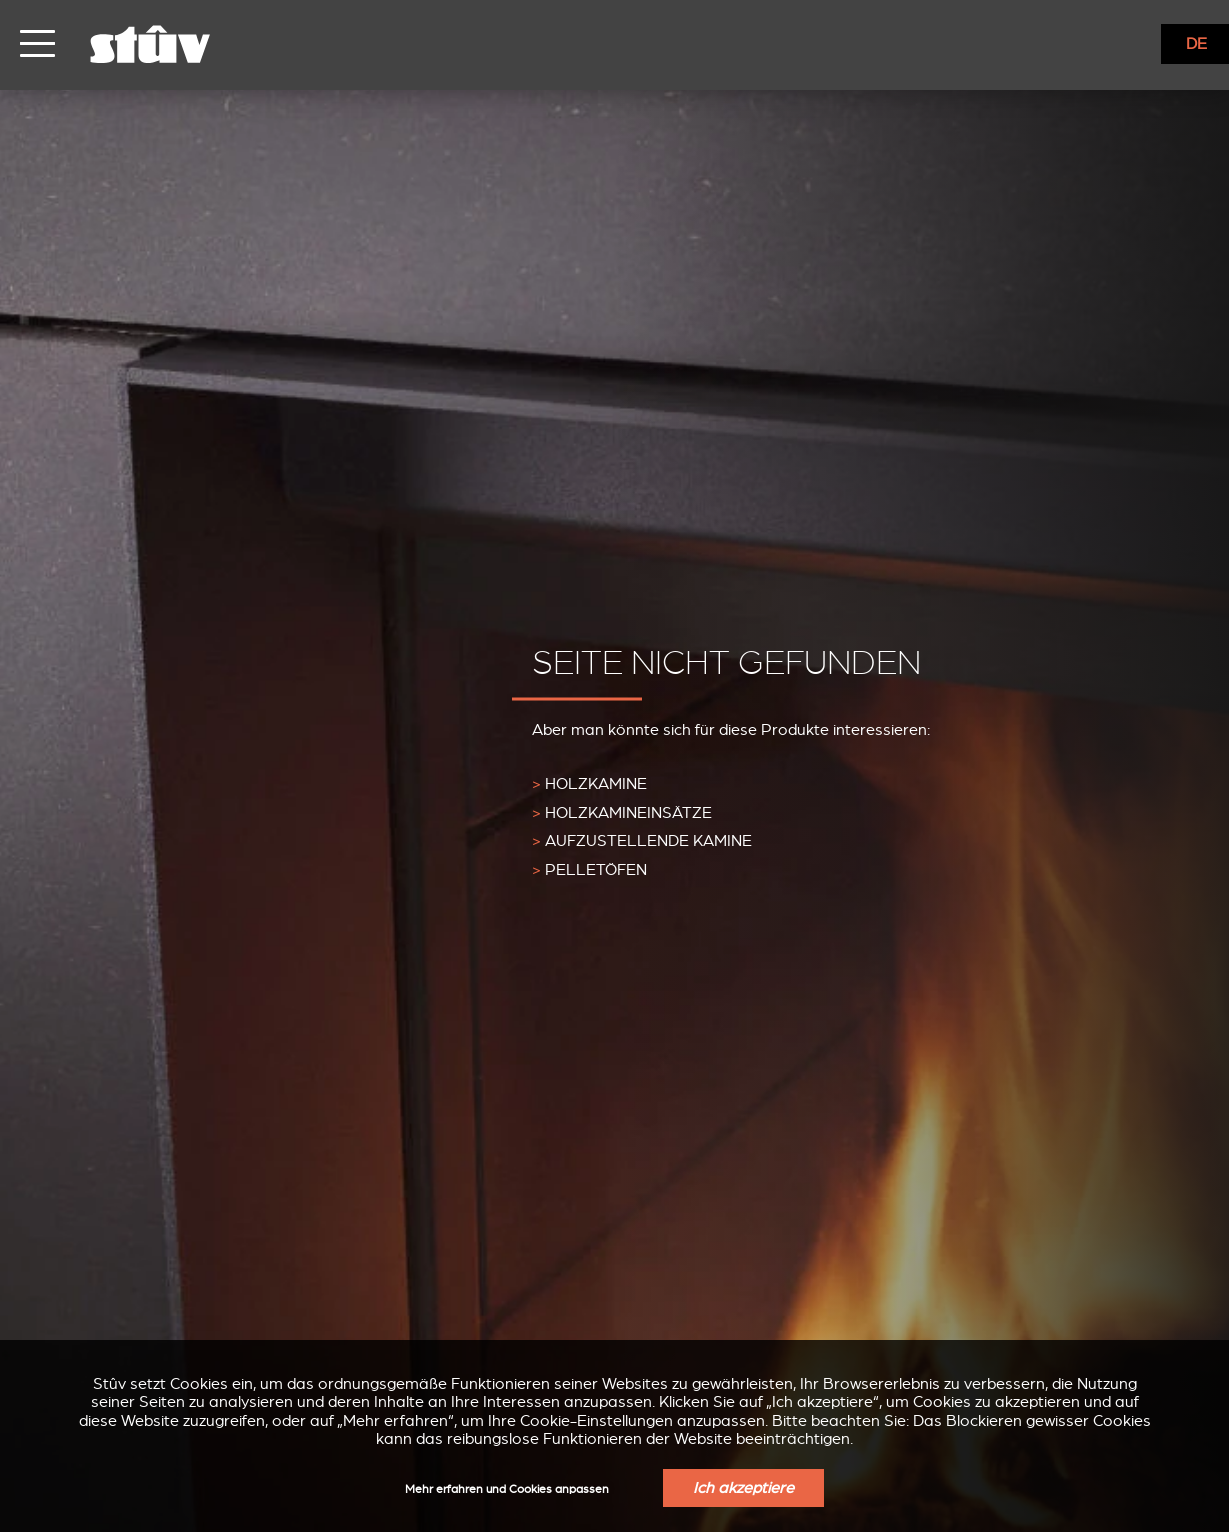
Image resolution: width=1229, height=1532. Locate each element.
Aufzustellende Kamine (642, 841)
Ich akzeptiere (743, 1488)
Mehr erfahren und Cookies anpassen (507, 1489)
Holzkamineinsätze (622, 812)
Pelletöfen (589, 870)
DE (1196, 44)
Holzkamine (589, 783)
